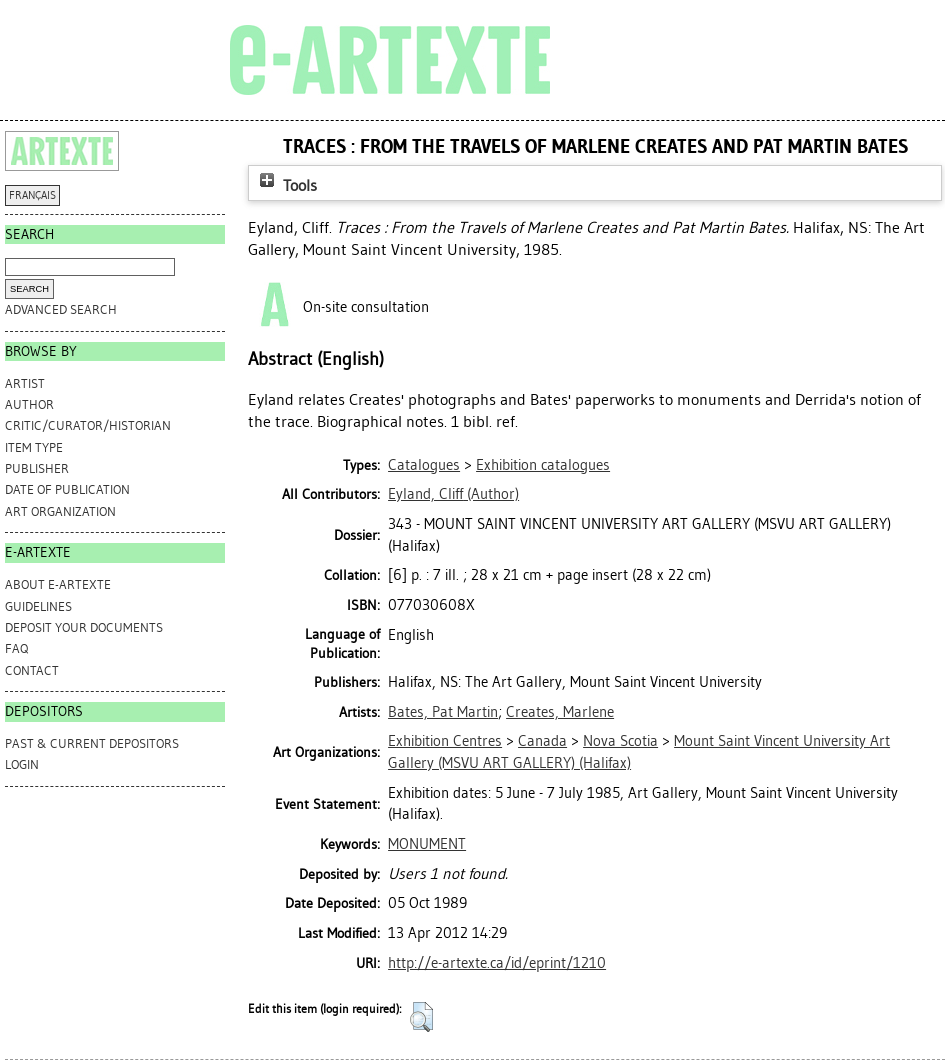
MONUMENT (427, 844)
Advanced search (61, 309)
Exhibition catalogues (543, 465)
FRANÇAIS (32, 195)
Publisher (37, 468)
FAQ (16, 648)
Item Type (34, 447)
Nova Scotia (620, 741)
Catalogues (424, 465)
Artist (25, 383)
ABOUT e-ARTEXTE (58, 584)
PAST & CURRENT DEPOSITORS (92, 743)
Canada (542, 741)
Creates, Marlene (560, 712)
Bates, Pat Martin (443, 712)
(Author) (453, 494)
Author (29, 404)
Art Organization (60, 511)
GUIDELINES (38, 606)
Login (22, 764)
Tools (286, 185)
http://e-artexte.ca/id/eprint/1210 (497, 963)
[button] (421, 1017)
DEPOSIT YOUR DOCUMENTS (84, 627)
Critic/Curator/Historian (88, 425)
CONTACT (32, 670)
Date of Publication (67, 489)
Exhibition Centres (445, 741)
